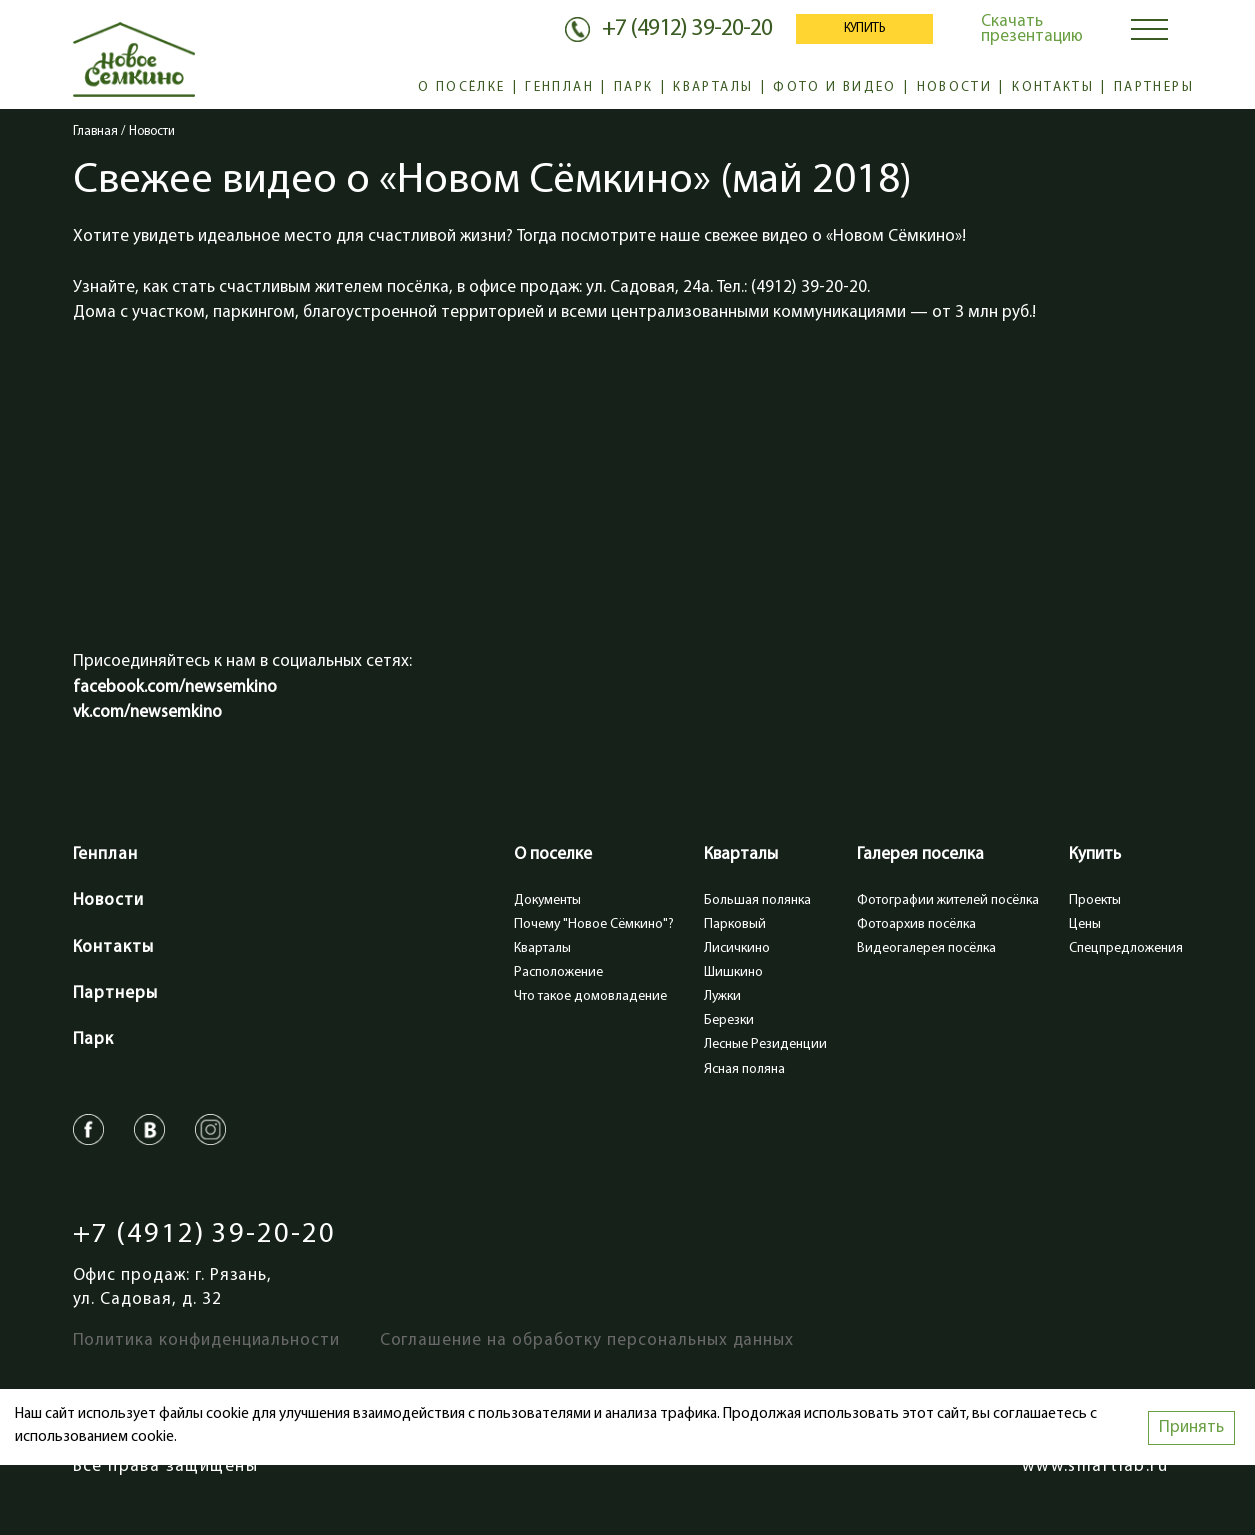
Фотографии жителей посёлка (948, 900)
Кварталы (713, 87)
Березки (729, 1020)
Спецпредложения (1126, 948)
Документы (547, 900)
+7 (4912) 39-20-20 (204, 1235)
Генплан (559, 87)
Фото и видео (834, 87)
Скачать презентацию (1032, 29)
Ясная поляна (744, 1069)
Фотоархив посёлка (916, 924)
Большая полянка (757, 900)
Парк (633, 87)
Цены (1085, 924)
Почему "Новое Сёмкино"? (594, 924)
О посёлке (461, 87)
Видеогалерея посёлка (926, 948)
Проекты (1095, 900)
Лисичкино (737, 948)
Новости (955, 87)
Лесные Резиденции (765, 1044)
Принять (1191, 1427)
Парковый (735, 924)
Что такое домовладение (590, 996)
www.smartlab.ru (1095, 1466)
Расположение (558, 972)
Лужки (722, 996)
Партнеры (1154, 87)
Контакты (1053, 87)
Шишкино (733, 972)
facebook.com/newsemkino (175, 687)
